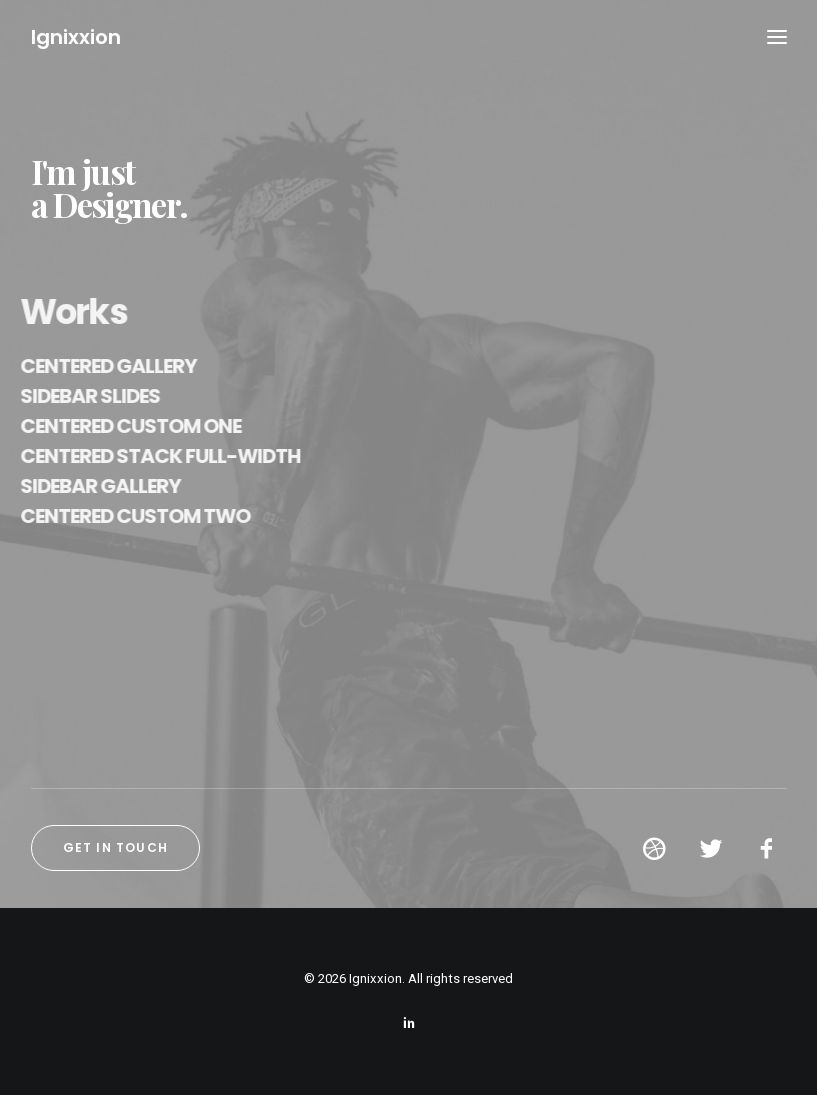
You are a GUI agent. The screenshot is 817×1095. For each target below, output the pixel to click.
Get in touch (115, 847)
